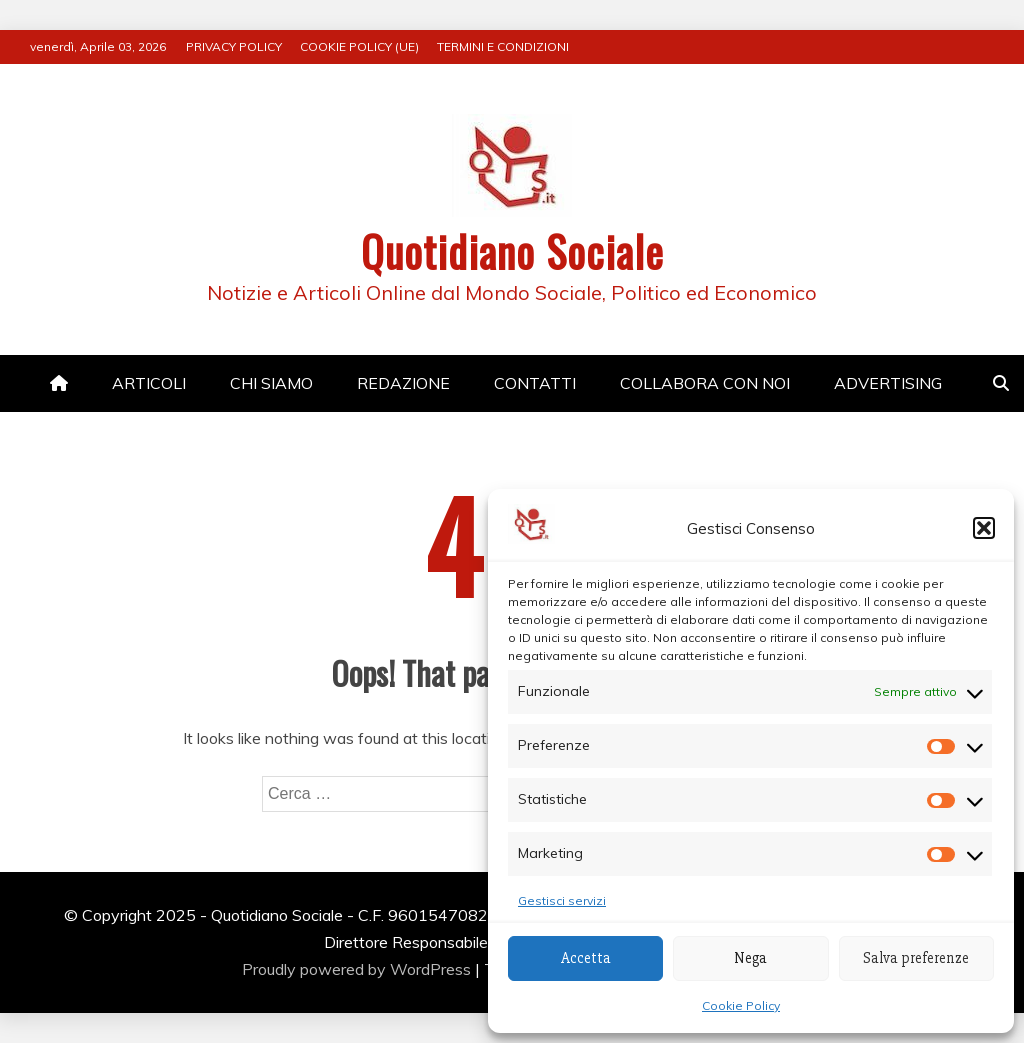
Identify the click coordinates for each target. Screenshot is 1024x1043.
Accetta (586, 958)
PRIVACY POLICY (234, 46)
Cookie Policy (741, 1005)
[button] (984, 528)
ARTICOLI (149, 383)
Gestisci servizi (562, 900)
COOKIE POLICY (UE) (359, 46)
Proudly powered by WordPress (358, 969)
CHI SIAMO (271, 383)
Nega (750, 958)
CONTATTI (535, 383)
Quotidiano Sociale (512, 251)
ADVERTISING (888, 383)
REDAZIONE (403, 383)
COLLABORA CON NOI (705, 383)
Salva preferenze (916, 958)
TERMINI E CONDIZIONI (503, 46)
